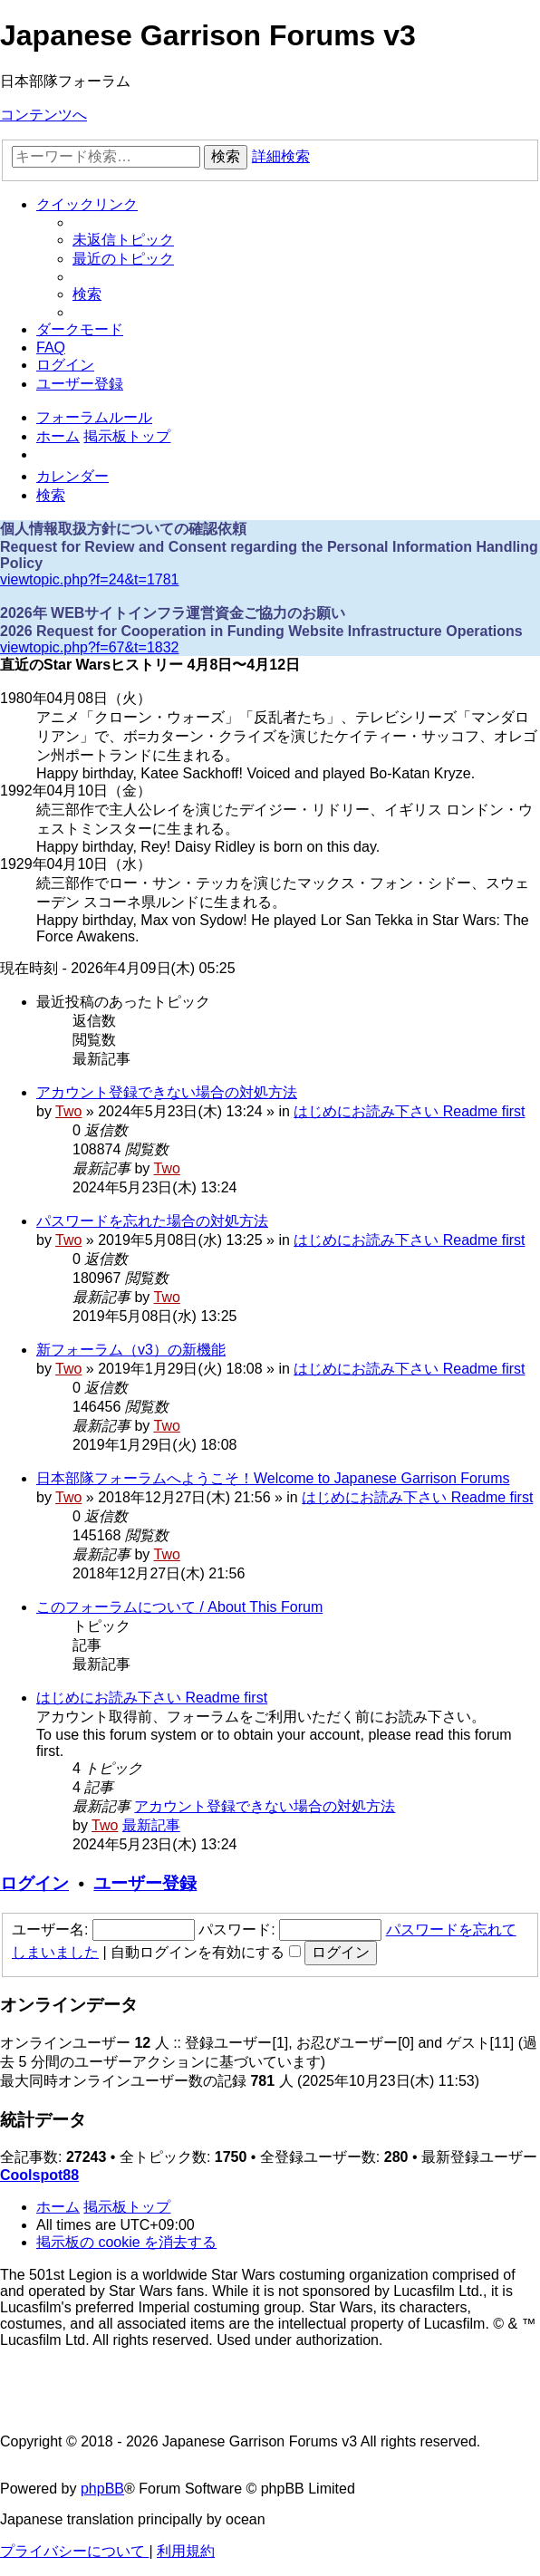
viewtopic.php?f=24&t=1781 (89, 579)
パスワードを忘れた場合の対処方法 (152, 1221)
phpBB (102, 2488)
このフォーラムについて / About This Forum (179, 1607)
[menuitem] (123, 239)
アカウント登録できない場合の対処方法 (166, 1092)
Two (68, 1111)
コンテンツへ (43, 114)
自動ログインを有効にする (205, 1952)
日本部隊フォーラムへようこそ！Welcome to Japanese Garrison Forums (272, 1478)
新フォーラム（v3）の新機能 (131, 1349)
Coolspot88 (39, 2175)
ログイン (34, 1883)
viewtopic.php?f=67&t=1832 (89, 647)
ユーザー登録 (145, 1883)
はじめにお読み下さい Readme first (409, 1111)
